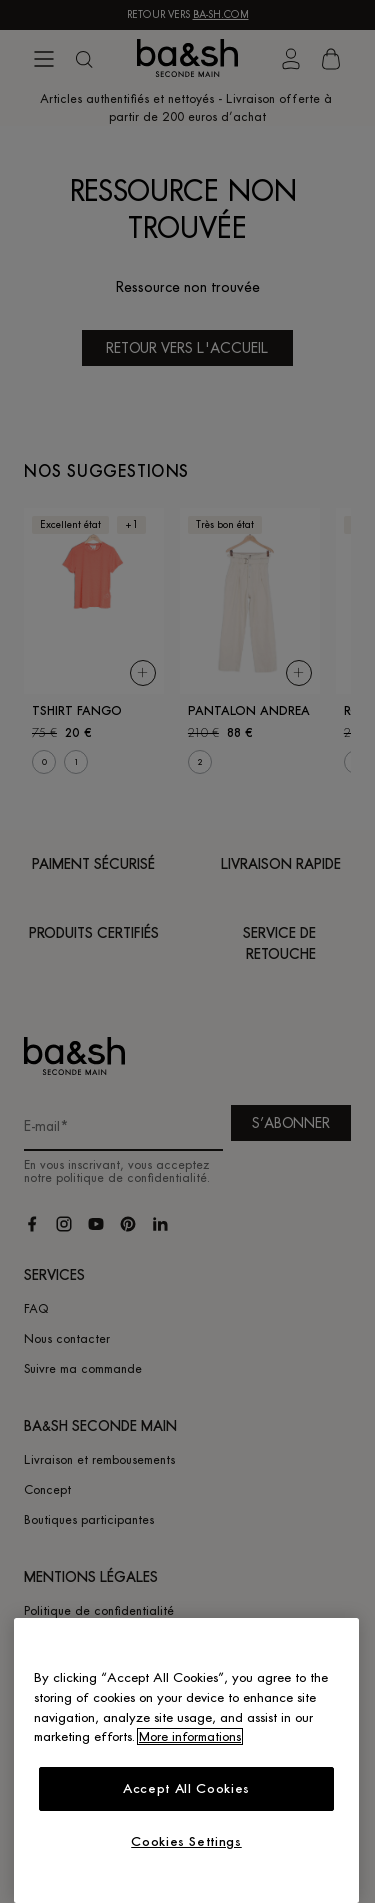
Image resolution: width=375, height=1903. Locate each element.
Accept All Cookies (186, 1788)
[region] (186, 1760)
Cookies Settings (186, 1841)
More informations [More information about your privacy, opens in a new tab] (190, 1736)
